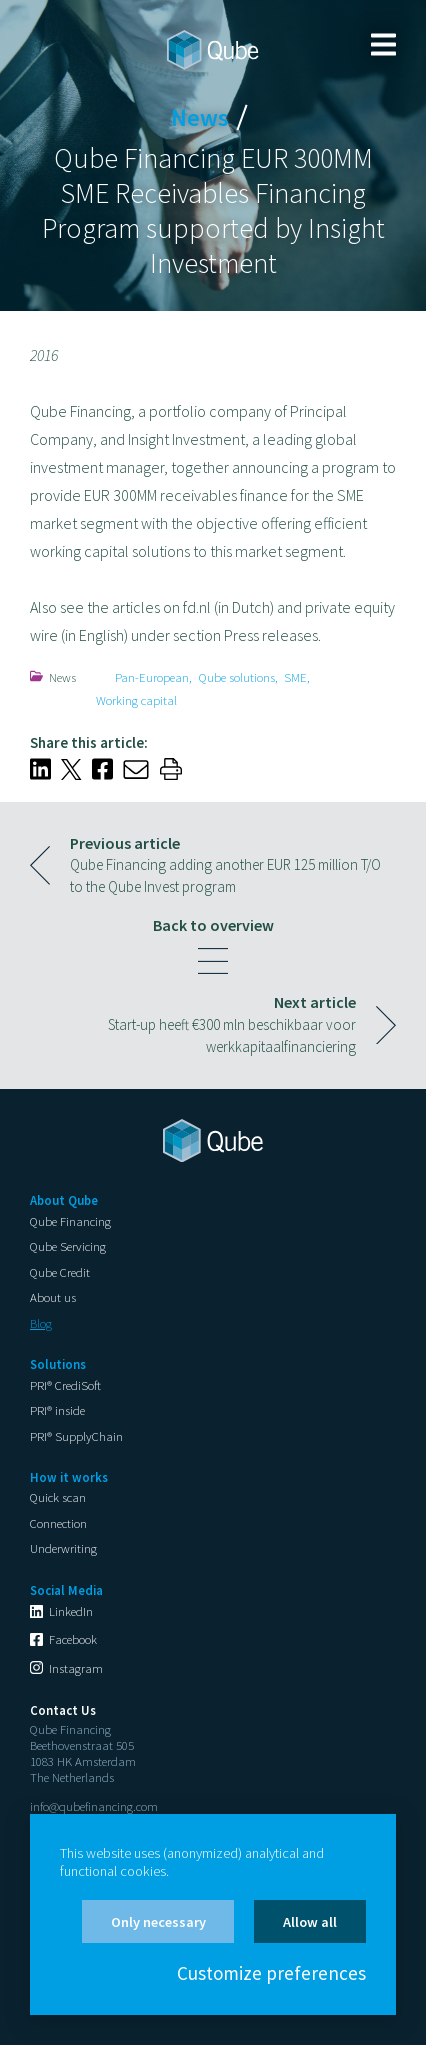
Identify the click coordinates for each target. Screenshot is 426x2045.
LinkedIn (71, 1611)
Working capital (136, 700)
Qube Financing (70, 1221)
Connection (58, 1523)
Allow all (310, 1922)
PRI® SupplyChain (76, 1436)
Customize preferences (271, 1974)
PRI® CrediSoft (65, 1385)
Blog (41, 1323)
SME (295, 677)
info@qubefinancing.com (94, 1806)
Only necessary (158, 1922)
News (62, 677)
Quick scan (58, 1497)
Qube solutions (237, 677)
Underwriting (63, 1548)
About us (53, 1297)
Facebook (73, 1639)
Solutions (58, 1364)
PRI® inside (57, 1410)
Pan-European (152, 677)
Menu (383, 44)
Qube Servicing (68, 1246)
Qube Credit (60, 1272)
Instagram (76, 1668)
